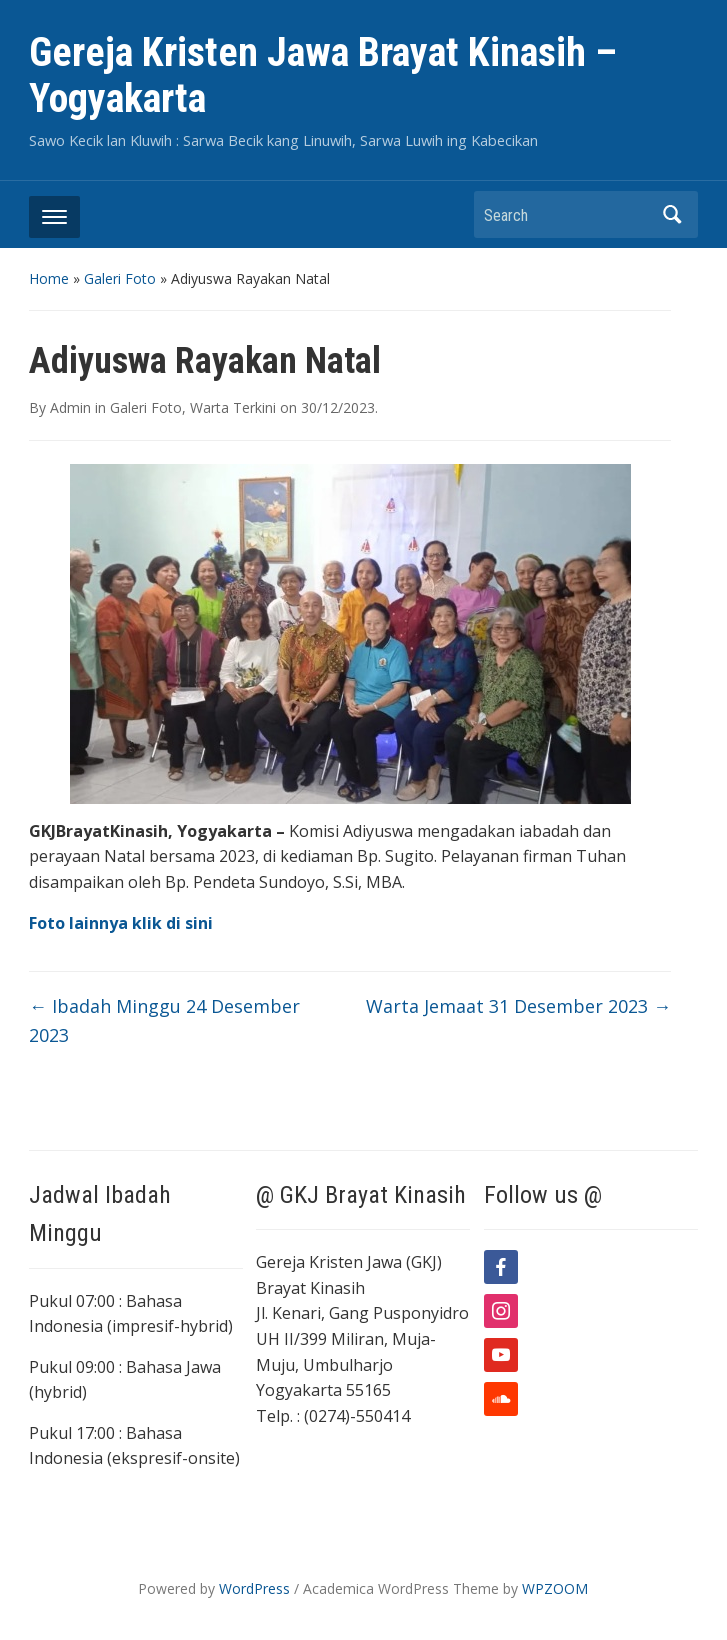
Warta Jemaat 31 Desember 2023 (518, 1006)
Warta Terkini (233, 407)
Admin (70, 407)
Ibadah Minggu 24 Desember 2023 (164, 1020)
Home (49, 278)
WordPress (254, 1588)
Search (673, 214)
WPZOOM (555, 1588)
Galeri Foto (120, 278)
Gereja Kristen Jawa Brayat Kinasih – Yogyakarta (323, 75)
